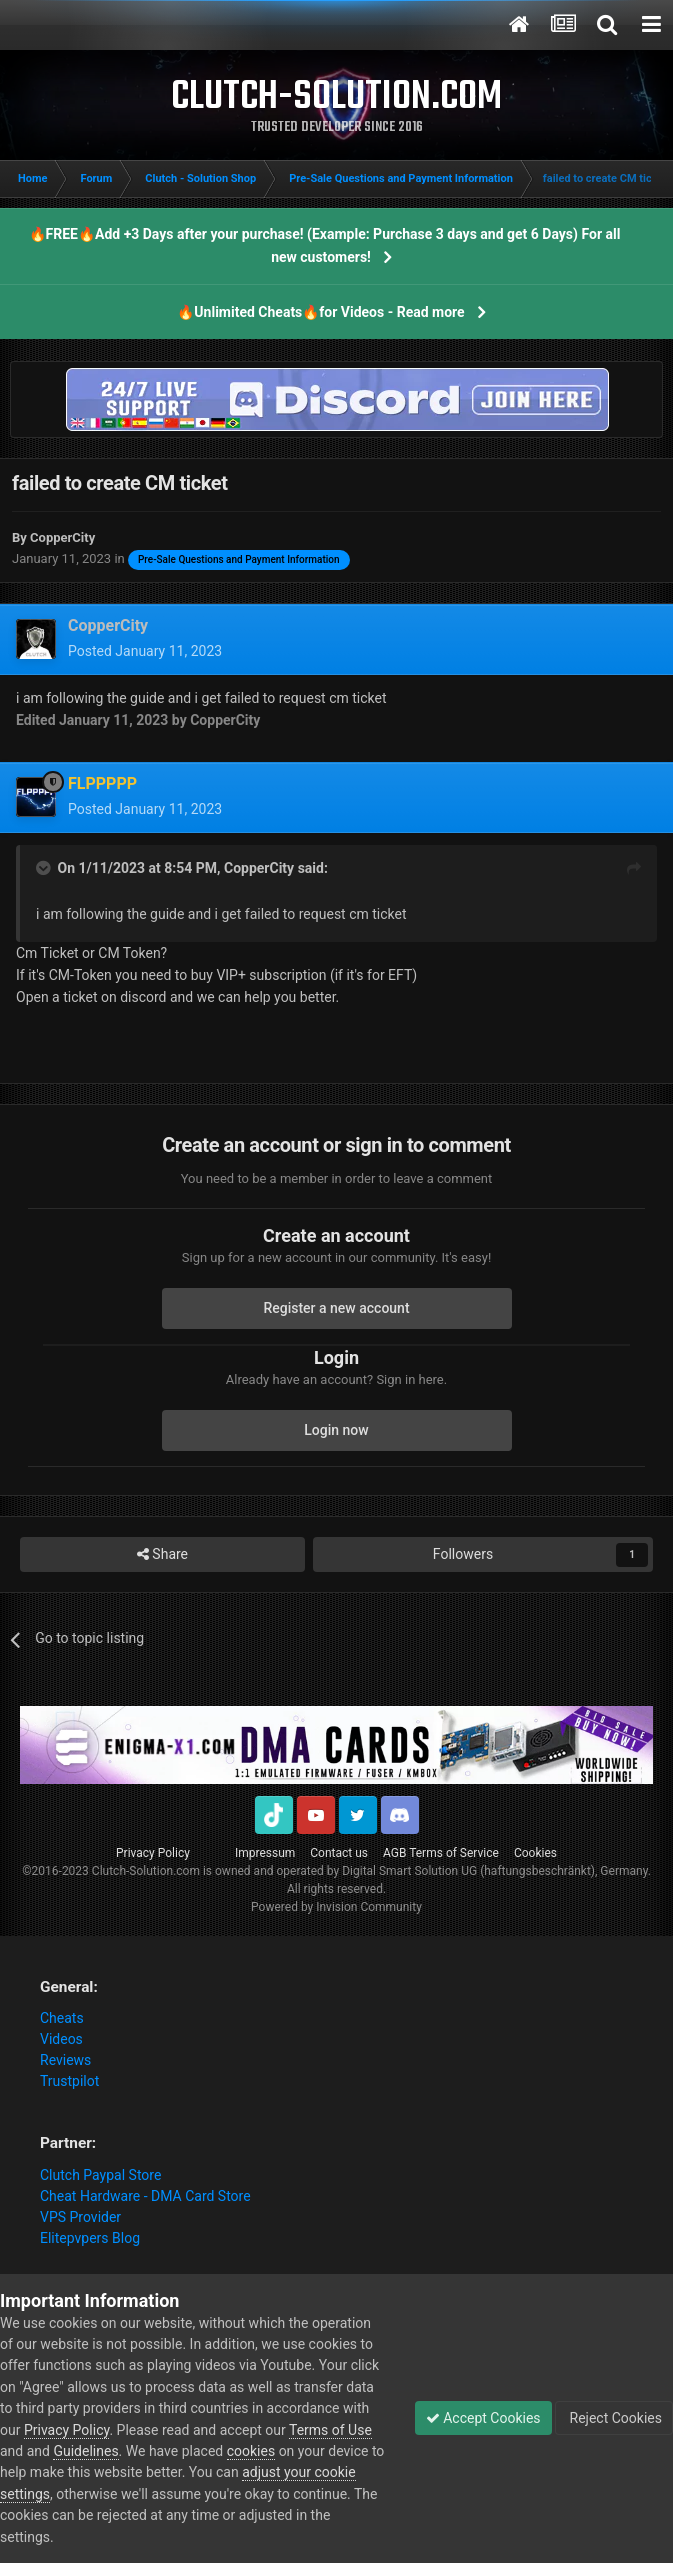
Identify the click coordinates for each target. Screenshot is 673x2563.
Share (162, 1554)
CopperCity (259, 868)
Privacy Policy (153, 1853)
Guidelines (85, 2451)
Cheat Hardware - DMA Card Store (145, 2196)
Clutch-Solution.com (146, 1871)
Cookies (535, 1853)
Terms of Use (330, 2430)
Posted (145, 651)
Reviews (65, 2060)
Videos (61, 2039)
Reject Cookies (614, 2418)
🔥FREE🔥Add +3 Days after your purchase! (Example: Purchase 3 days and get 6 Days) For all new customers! (325, 245)
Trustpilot (69, 2081)
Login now (336, 1430)
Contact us (339, 1853)
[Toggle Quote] (45, 868)
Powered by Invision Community (336, 1907)
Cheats (62, 2018)
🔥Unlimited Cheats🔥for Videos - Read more (320, 312)
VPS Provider (80, 2217)
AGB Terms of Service (441, 1853)
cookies (251, 2451)
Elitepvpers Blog (90, 2238)
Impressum (265, 1853)
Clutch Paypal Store (100, 2175)
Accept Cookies (483, 2418)
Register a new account (336, 1308)
